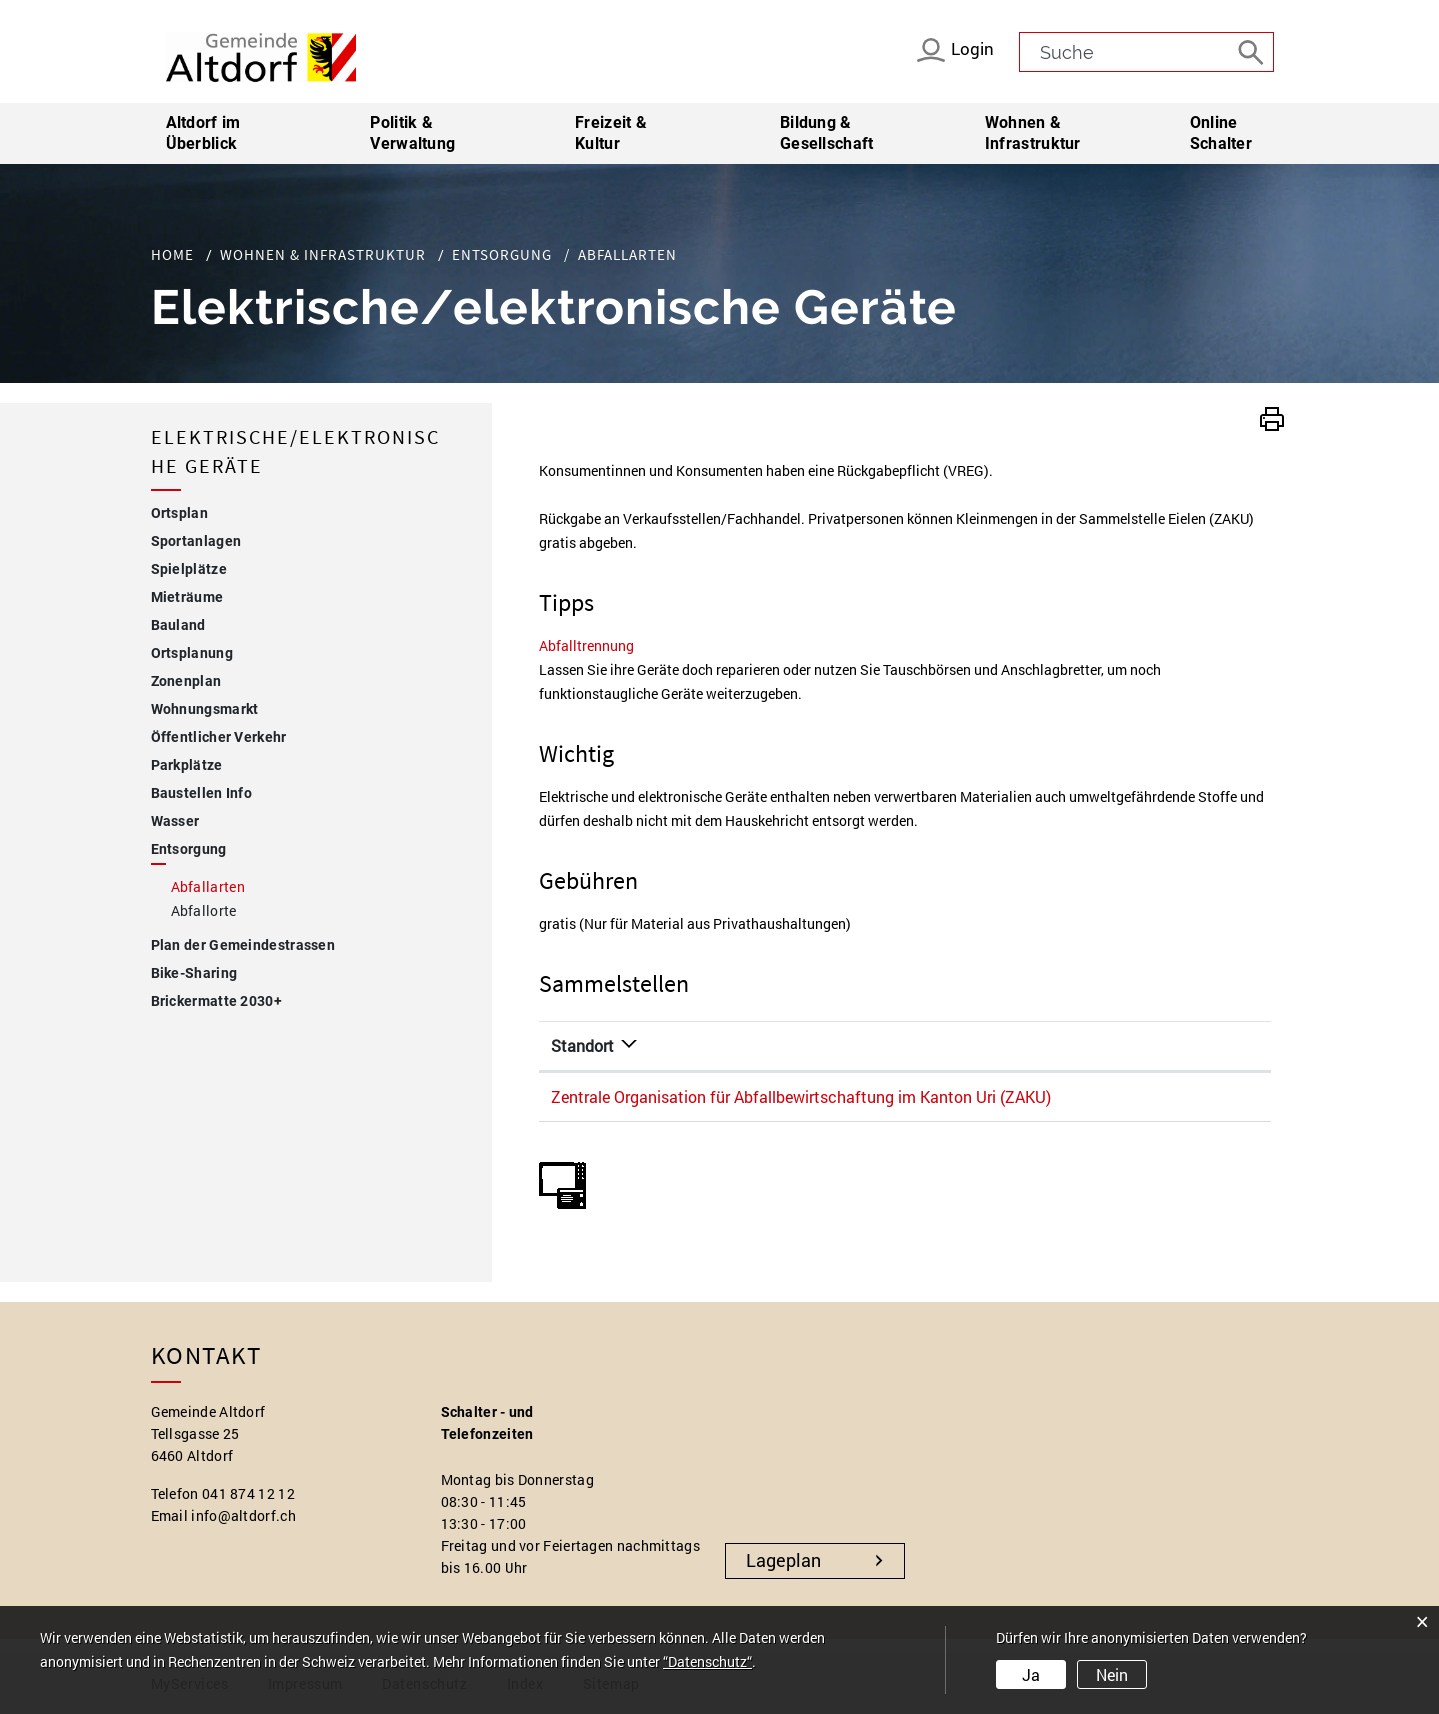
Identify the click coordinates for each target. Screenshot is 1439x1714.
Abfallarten (251, 885)
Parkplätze (187, 765)
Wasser (175, 821)
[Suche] (1254, 51)
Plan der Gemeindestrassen (243, 945)
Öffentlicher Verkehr (219, 737)
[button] (1272, 416)
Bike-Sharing (194, 973)
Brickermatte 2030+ (216, 1001)
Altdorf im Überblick (203, 133)
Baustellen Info (202, 793)
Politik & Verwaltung (412, 133)
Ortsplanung (192, 653)
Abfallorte (204, 910)
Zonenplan (186, 681)
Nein (1112, 1674)
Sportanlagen (196, 541)
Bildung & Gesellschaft (827, 133)
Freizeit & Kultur (611, 133)
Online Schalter (1221, 133)
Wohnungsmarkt (205, 709)
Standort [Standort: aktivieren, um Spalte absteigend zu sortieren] (582, 1045)
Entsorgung (189, 849)
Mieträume (187, 597)
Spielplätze (189, 569)
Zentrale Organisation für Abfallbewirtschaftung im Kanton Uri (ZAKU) (801, 1096)
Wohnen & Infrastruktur (1033, 133)
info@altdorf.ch (243, 1515)
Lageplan (783, 1560)
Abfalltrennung (595, 645)
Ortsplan (179, 513)
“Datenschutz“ (707, 1661)
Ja (1031, 1674)
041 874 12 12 (248, 1493)
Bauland (178, 625)
